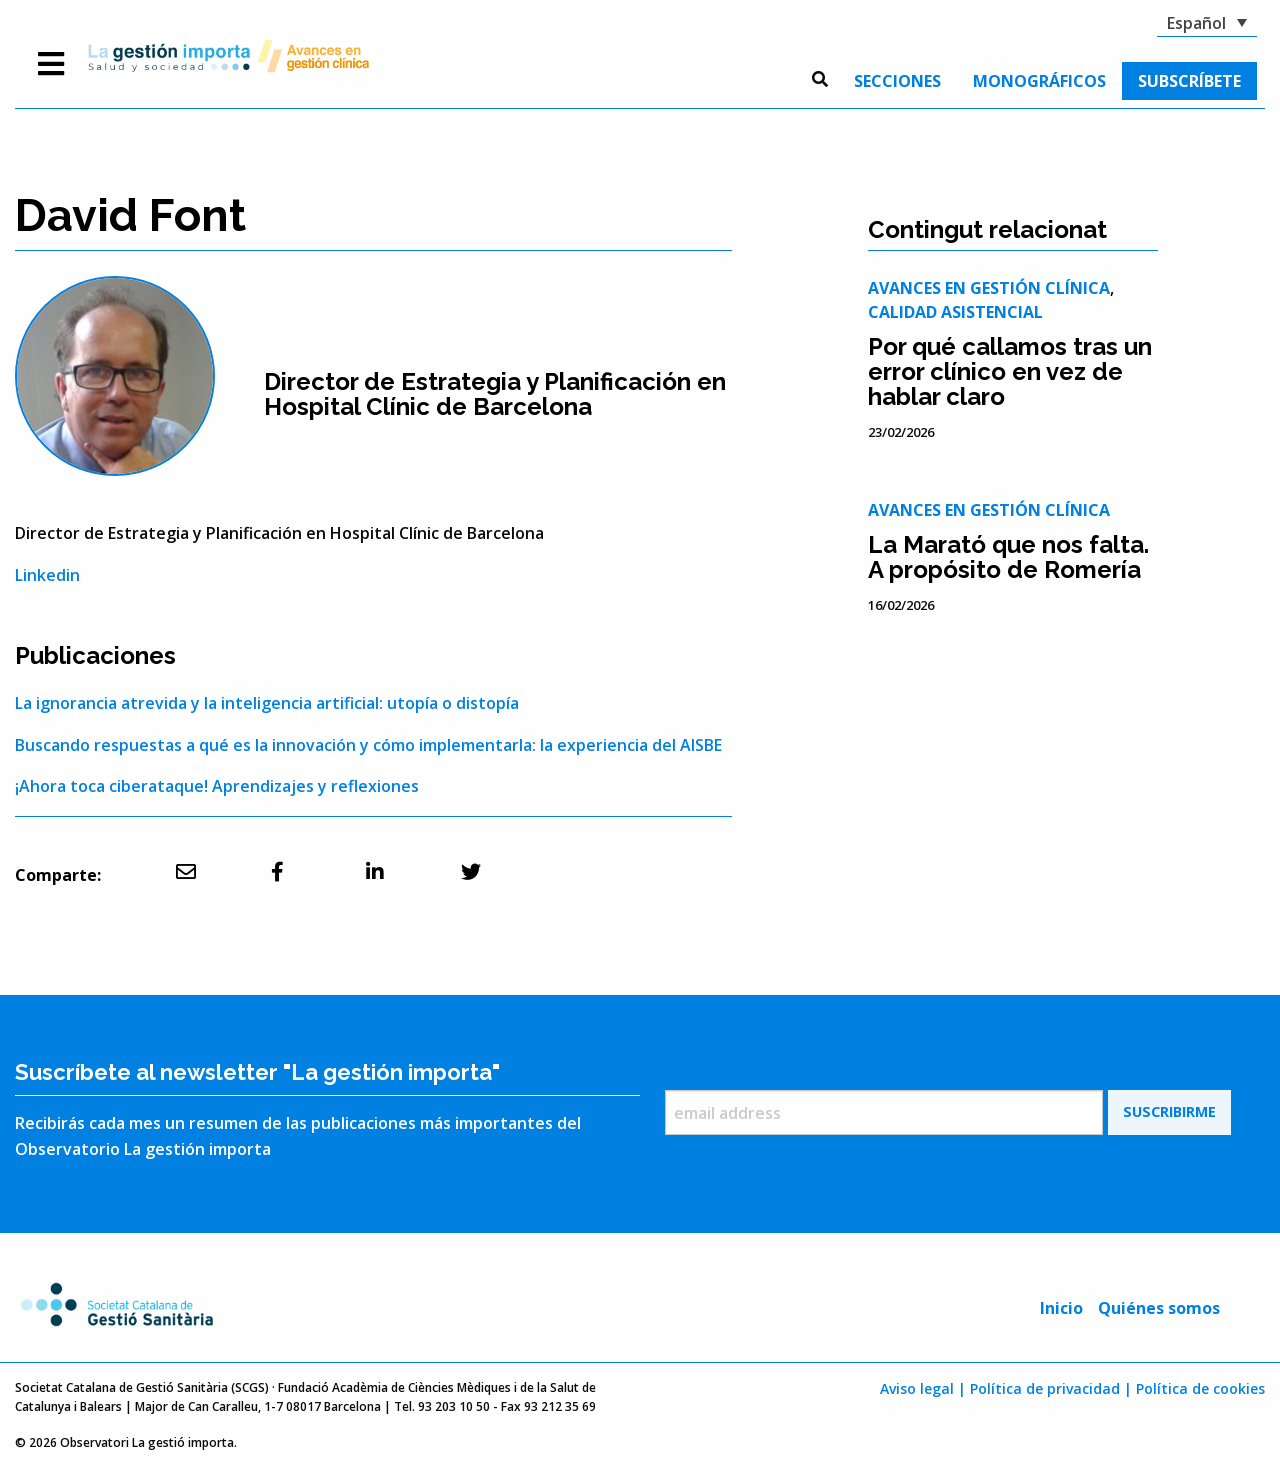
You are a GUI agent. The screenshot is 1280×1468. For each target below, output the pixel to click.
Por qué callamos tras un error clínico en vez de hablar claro (1010, 371)
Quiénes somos (1159, 1308)
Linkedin (47, 575)
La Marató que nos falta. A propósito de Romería (1008, 557)
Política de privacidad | (1051, 1388)
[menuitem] (897, 81)
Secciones (897, 81)
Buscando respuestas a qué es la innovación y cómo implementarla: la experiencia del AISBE (368, 745)
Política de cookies (1200, 1388)
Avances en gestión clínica (989, 288)
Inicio (1061, 1308)
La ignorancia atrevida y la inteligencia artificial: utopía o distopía (267, 703)
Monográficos (1039, 81)
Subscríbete (1189, 81)
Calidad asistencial (955, 312)
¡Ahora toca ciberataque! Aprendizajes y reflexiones (217, 786)
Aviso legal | (923, 1388)
